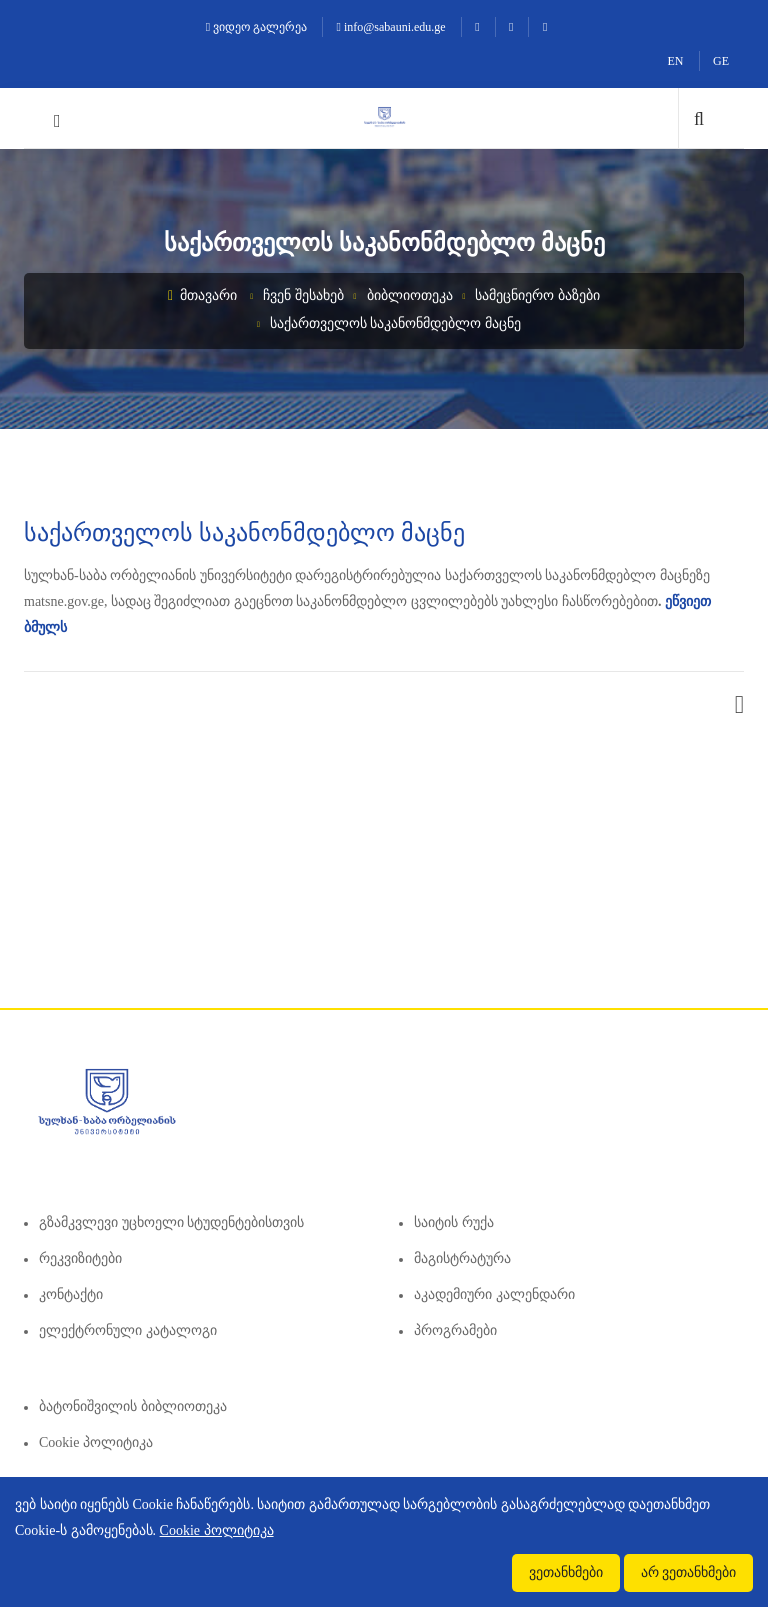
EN (676, 61)
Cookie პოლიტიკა (96, 1442)
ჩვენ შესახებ (303, 295)
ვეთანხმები (566, 1572)
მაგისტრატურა (462, 1258)
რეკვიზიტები (80, 1258)
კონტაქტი (71, 1294)
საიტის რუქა (454, 1222)
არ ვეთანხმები (689, 1572)
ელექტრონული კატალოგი (128, 1330)
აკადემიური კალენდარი (494, 1294)
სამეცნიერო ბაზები (537, 295)
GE (721, 61)
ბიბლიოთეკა (410, 295)
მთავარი (202, 295)
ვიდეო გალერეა (256, 27)
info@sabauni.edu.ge (391, 27)
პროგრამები (455, 1330)
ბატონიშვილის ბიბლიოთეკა (133, 1406)
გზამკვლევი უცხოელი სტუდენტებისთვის (171, 1222)
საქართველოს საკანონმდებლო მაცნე (395, 323)
